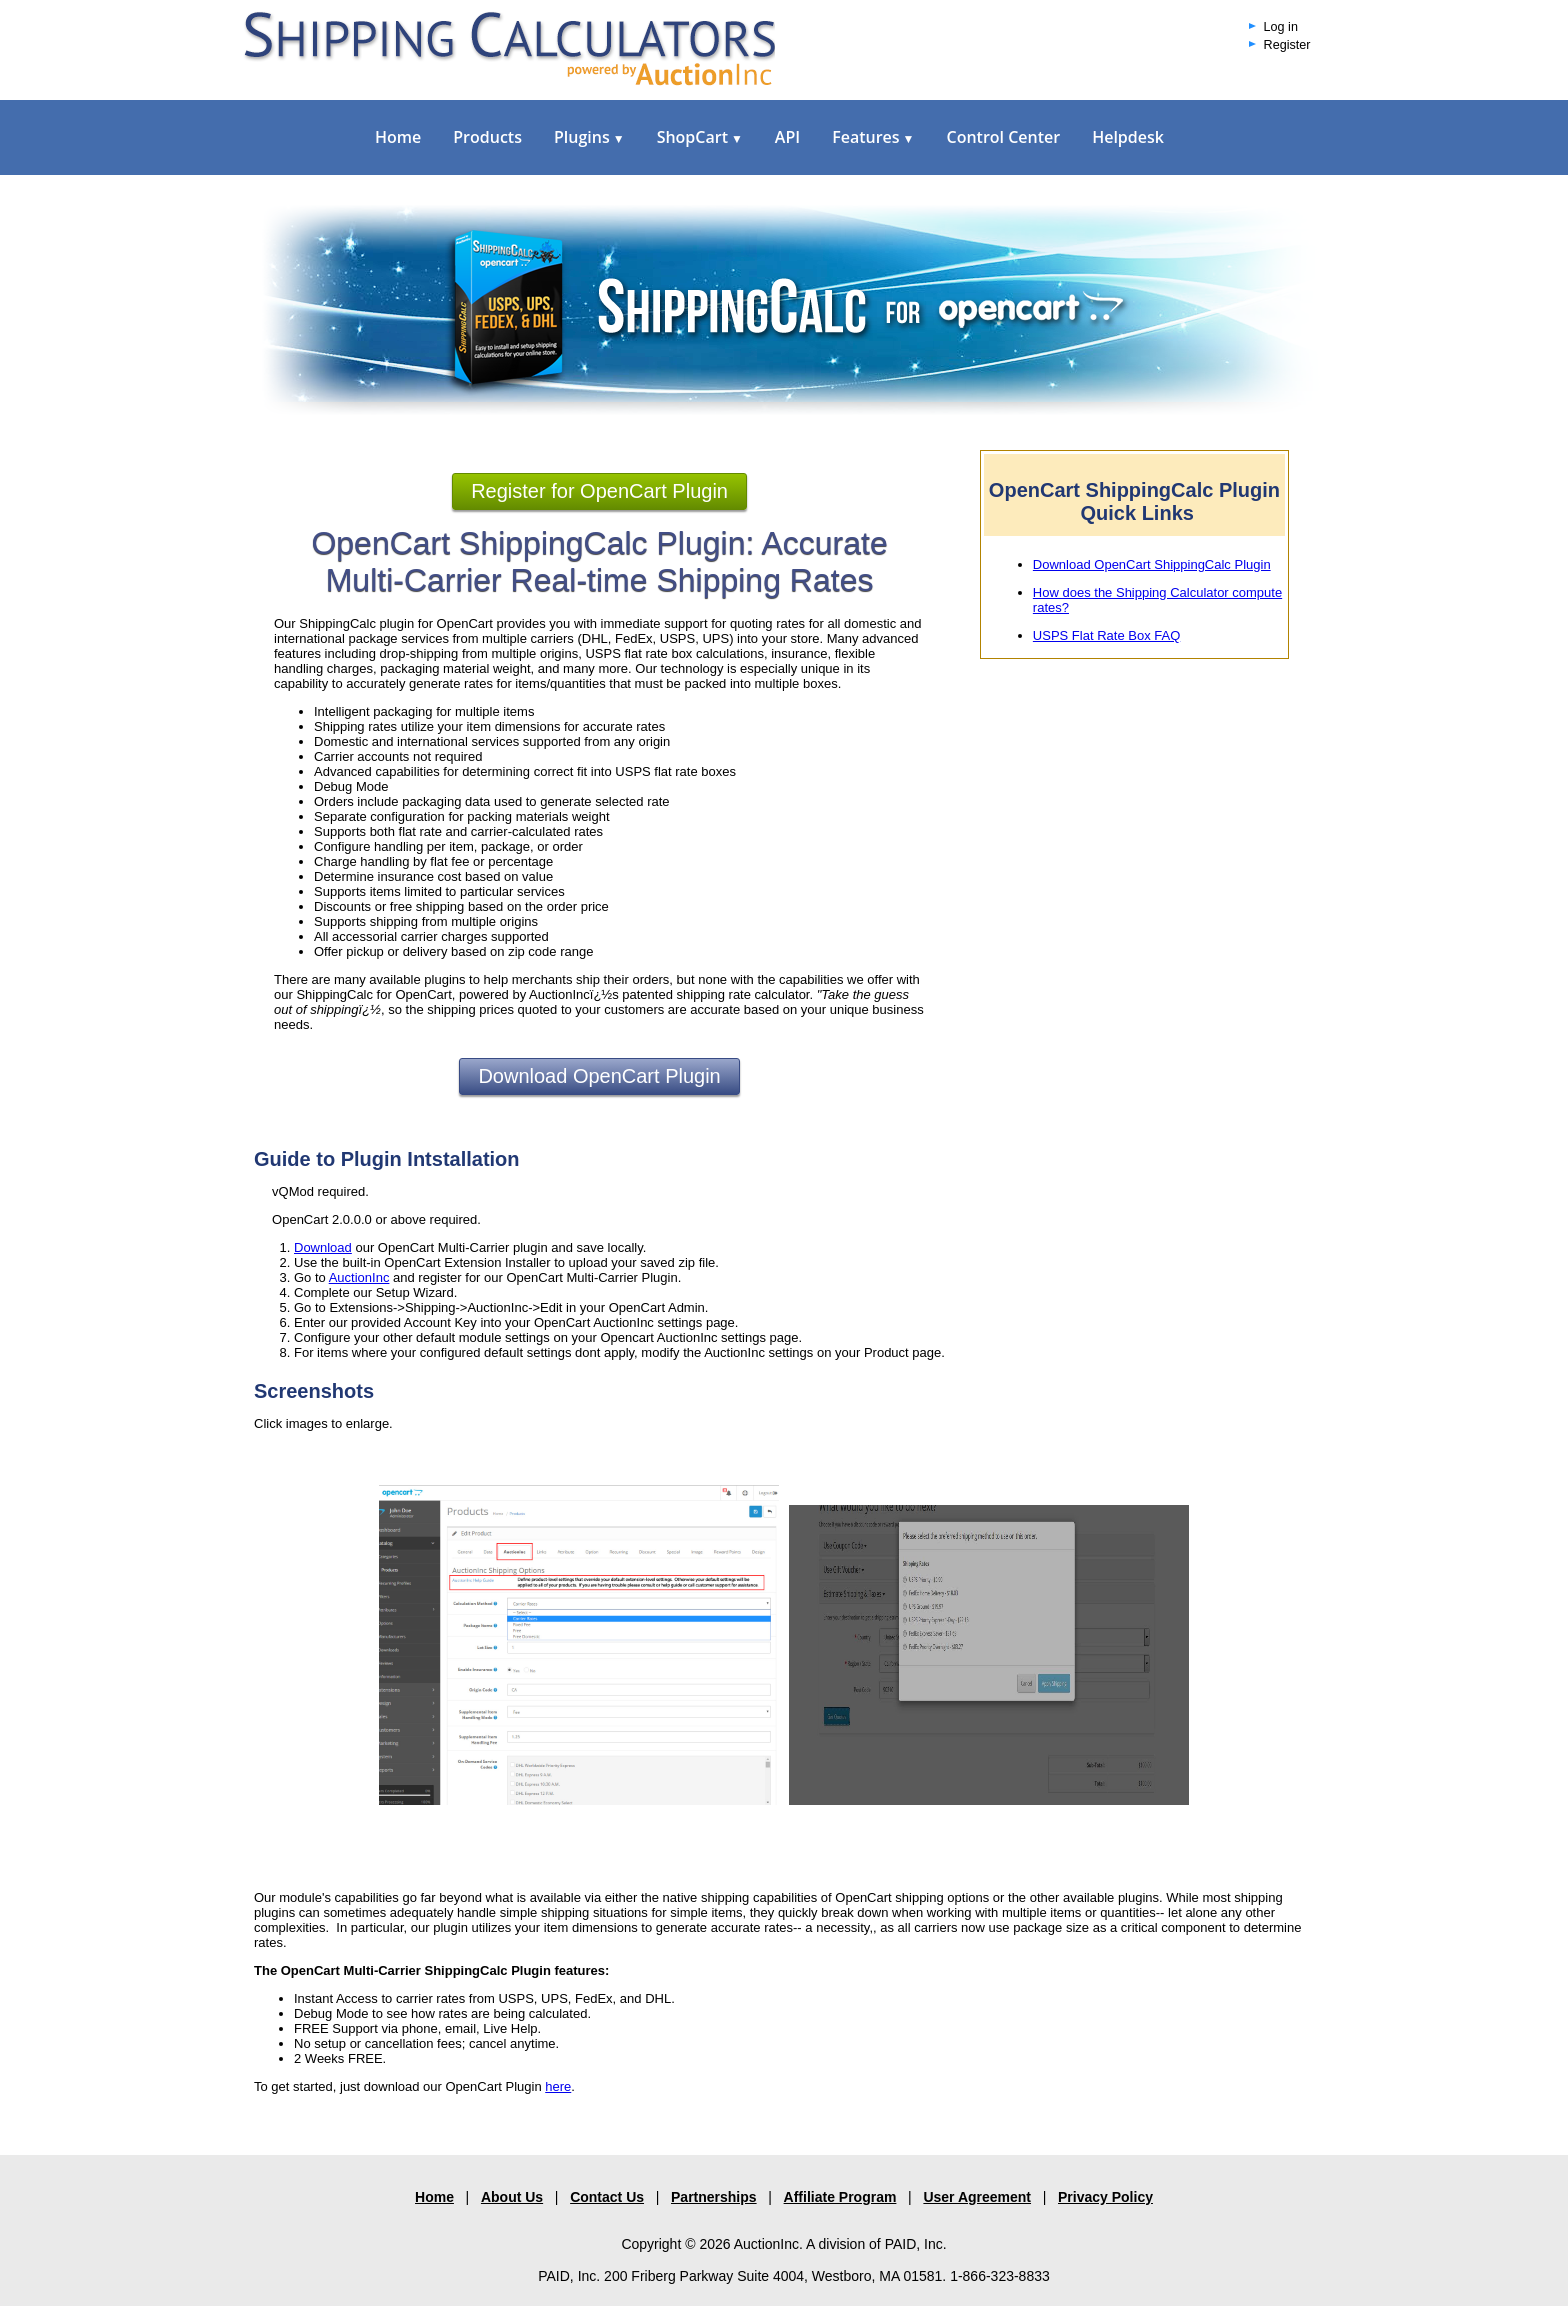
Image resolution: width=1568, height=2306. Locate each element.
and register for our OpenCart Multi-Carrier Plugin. (535, 1277)
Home (398, 137)
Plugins (589, 137)
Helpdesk (1128, 137)
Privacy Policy (1105, 2197)
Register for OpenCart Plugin (599, 491)
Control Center (1003, 137)
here (558, 2086)
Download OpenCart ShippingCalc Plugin (1152, 564)
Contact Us (607, 2197)
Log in (1281, 27)
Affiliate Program (840, 2197)
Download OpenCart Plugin (599, 1076)
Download (323, 1247)
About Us (512, 2197)
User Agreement (977, 2197)
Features (873, 137)
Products (487, 137)
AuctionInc (359, 1277)
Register (1287, 45)
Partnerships (714, 2197)
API (787, 137)
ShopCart (700, 137)
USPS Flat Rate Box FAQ (1106, 635)
